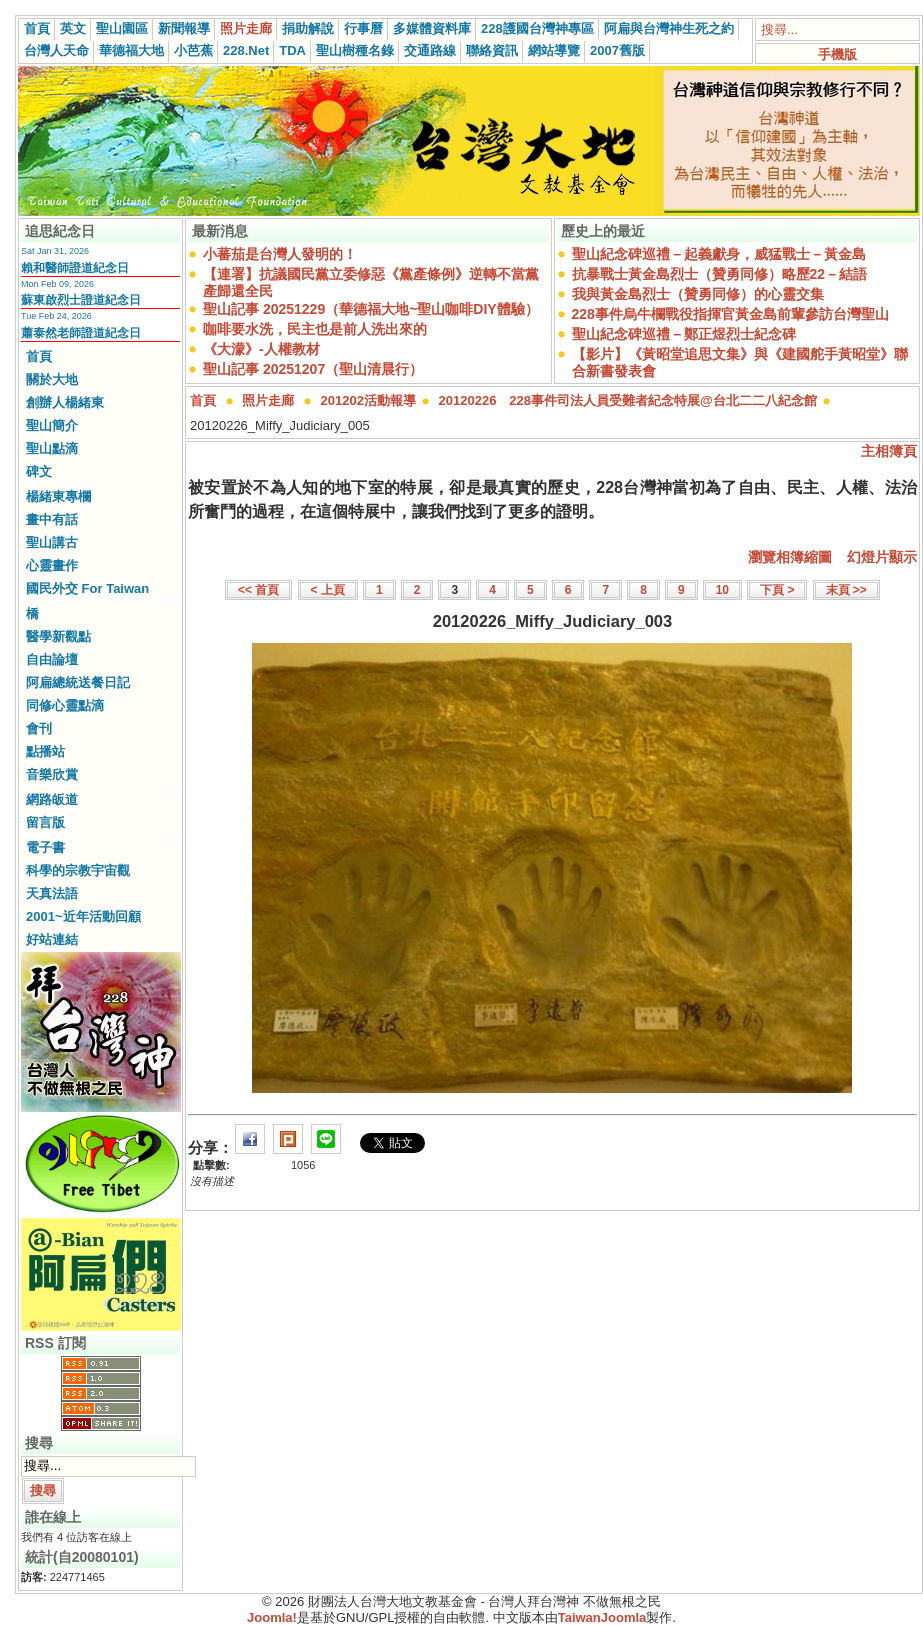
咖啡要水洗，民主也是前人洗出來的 (315, 329)
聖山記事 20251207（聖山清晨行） (313, 369)
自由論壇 (52, 659)
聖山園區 (122, 28)
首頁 (37, 28)
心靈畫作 (52, 565)
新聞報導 (184, 28)
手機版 (837, 54)
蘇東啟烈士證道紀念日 (81, 300)
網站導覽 (554, 50)
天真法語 (52, 893)
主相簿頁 (889, 451)
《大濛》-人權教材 (261, 349)
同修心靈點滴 (65, 705)
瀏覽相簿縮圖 (790, 557)
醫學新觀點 (58, 636)
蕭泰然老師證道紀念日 (81, 333)
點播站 (45, 751)
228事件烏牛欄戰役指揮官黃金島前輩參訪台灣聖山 (730, 314)
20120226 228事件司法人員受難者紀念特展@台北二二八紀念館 (628, 400)
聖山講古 (52, 542)
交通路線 (430, 50)
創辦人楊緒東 (65, 402)
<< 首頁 (258, 590)
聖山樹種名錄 (355, 50)
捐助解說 (308, 28)
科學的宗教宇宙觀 (78, 870)
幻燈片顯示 (882, 557)
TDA (292, 50)
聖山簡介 (52, 425)
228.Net (246, 50)
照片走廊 (246, 28)
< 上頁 (328, 590)
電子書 (45, 847)
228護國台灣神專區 (537, 28)
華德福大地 (131, 50)
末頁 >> (846, 590)
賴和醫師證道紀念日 (75, 268)
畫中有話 (52, 519)
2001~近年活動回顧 (83, 916)
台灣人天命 (56, 50)
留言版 (45, 822)
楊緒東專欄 (58, 496)
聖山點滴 (52, 448)
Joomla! (272, 1617)
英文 (73, 28)
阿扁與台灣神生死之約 (669, 28)
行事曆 (363, 28)
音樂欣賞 (52, 774)
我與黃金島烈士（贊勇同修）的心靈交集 (698, 294)
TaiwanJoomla (602, 1617)
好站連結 (52, 939)
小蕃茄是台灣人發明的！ (280, 254)
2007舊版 (617, 50)
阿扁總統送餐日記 (78, 682)
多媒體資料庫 (432, 28)
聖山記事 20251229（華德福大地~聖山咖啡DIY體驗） (371, 309)
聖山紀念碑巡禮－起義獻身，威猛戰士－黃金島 (719, 254)
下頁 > (777, 590)
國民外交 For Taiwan (87, 588)
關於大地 (52, 379)
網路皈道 (52, 799)
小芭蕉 (193, 50)
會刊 (39, 728)
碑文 (39, 471)
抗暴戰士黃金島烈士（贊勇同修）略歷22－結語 (720, 274)
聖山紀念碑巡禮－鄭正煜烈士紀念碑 (684, 334)
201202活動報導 (368, 400)
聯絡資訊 (492, 50)
